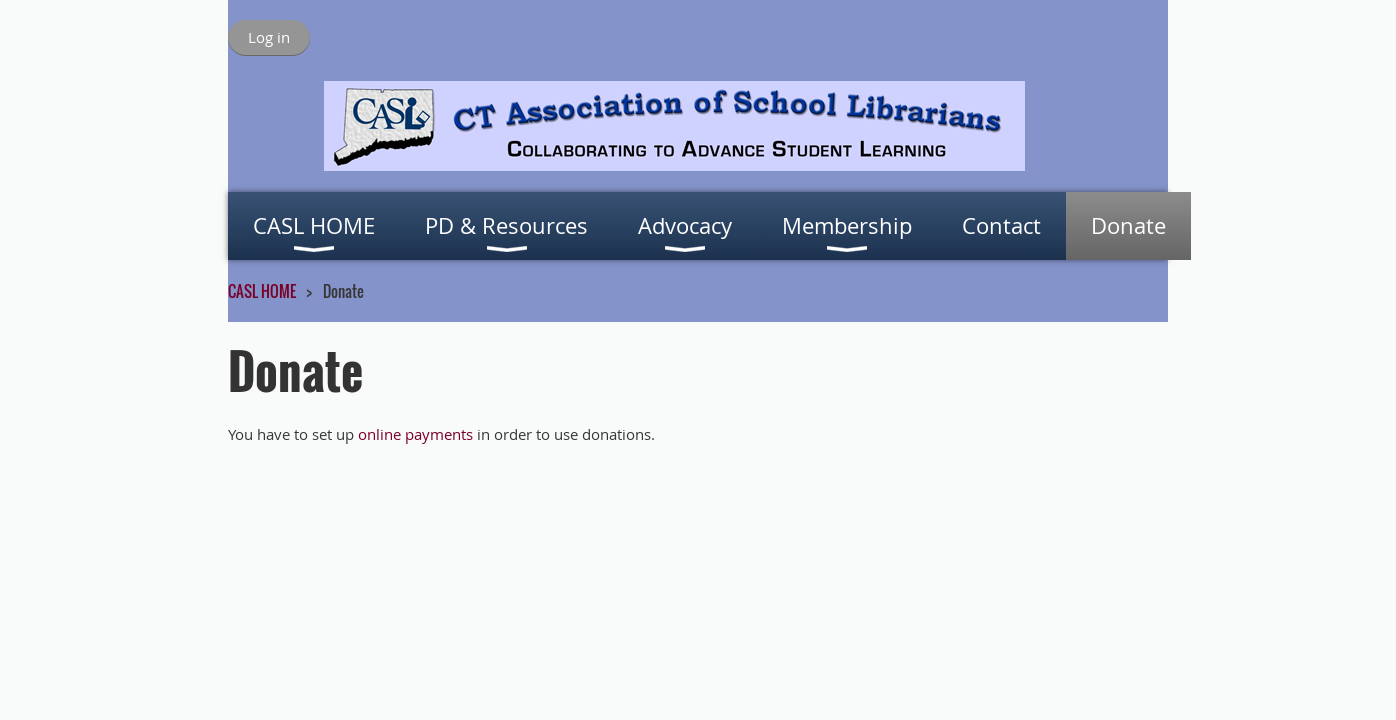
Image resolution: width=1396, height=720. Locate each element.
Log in (269, 37)
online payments (415, 434)
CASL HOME (262, 291)
